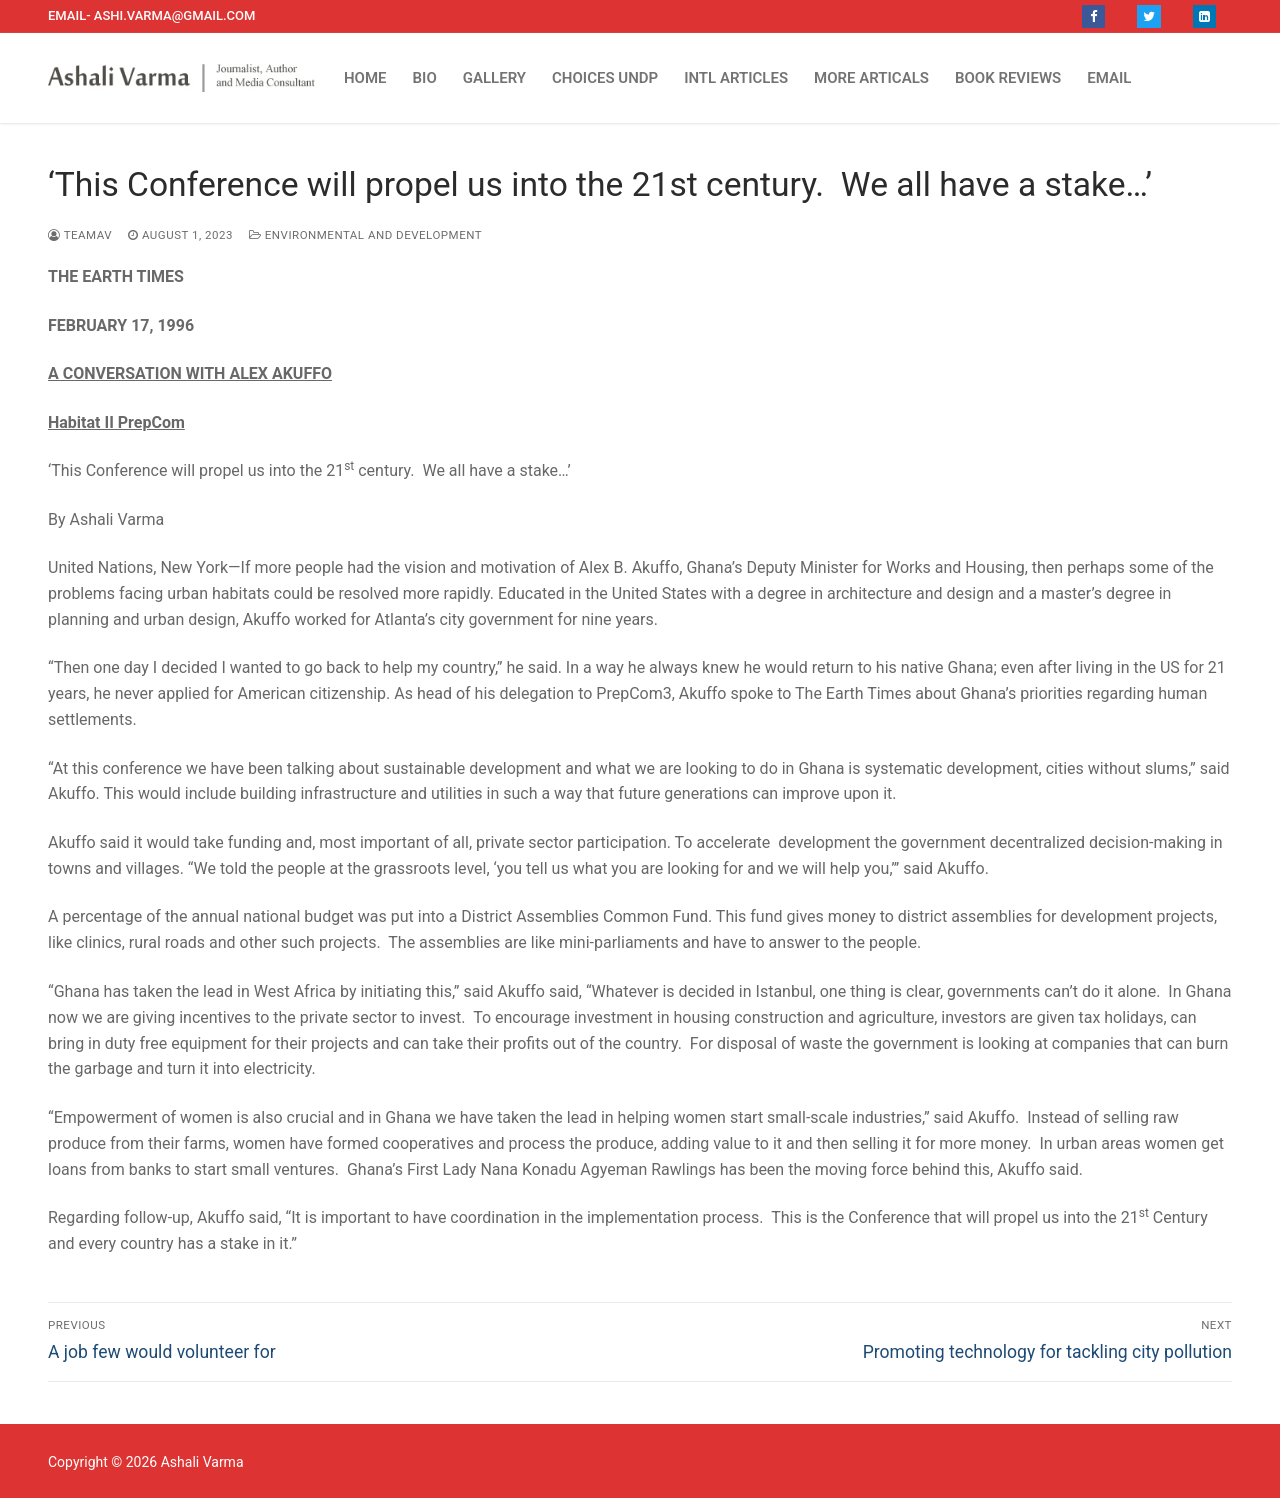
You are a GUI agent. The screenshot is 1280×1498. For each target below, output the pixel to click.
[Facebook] (1093, 16)
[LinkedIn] (1204, 16)
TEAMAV (80, 235)
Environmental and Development (365, 235)
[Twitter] (1148, 16)
